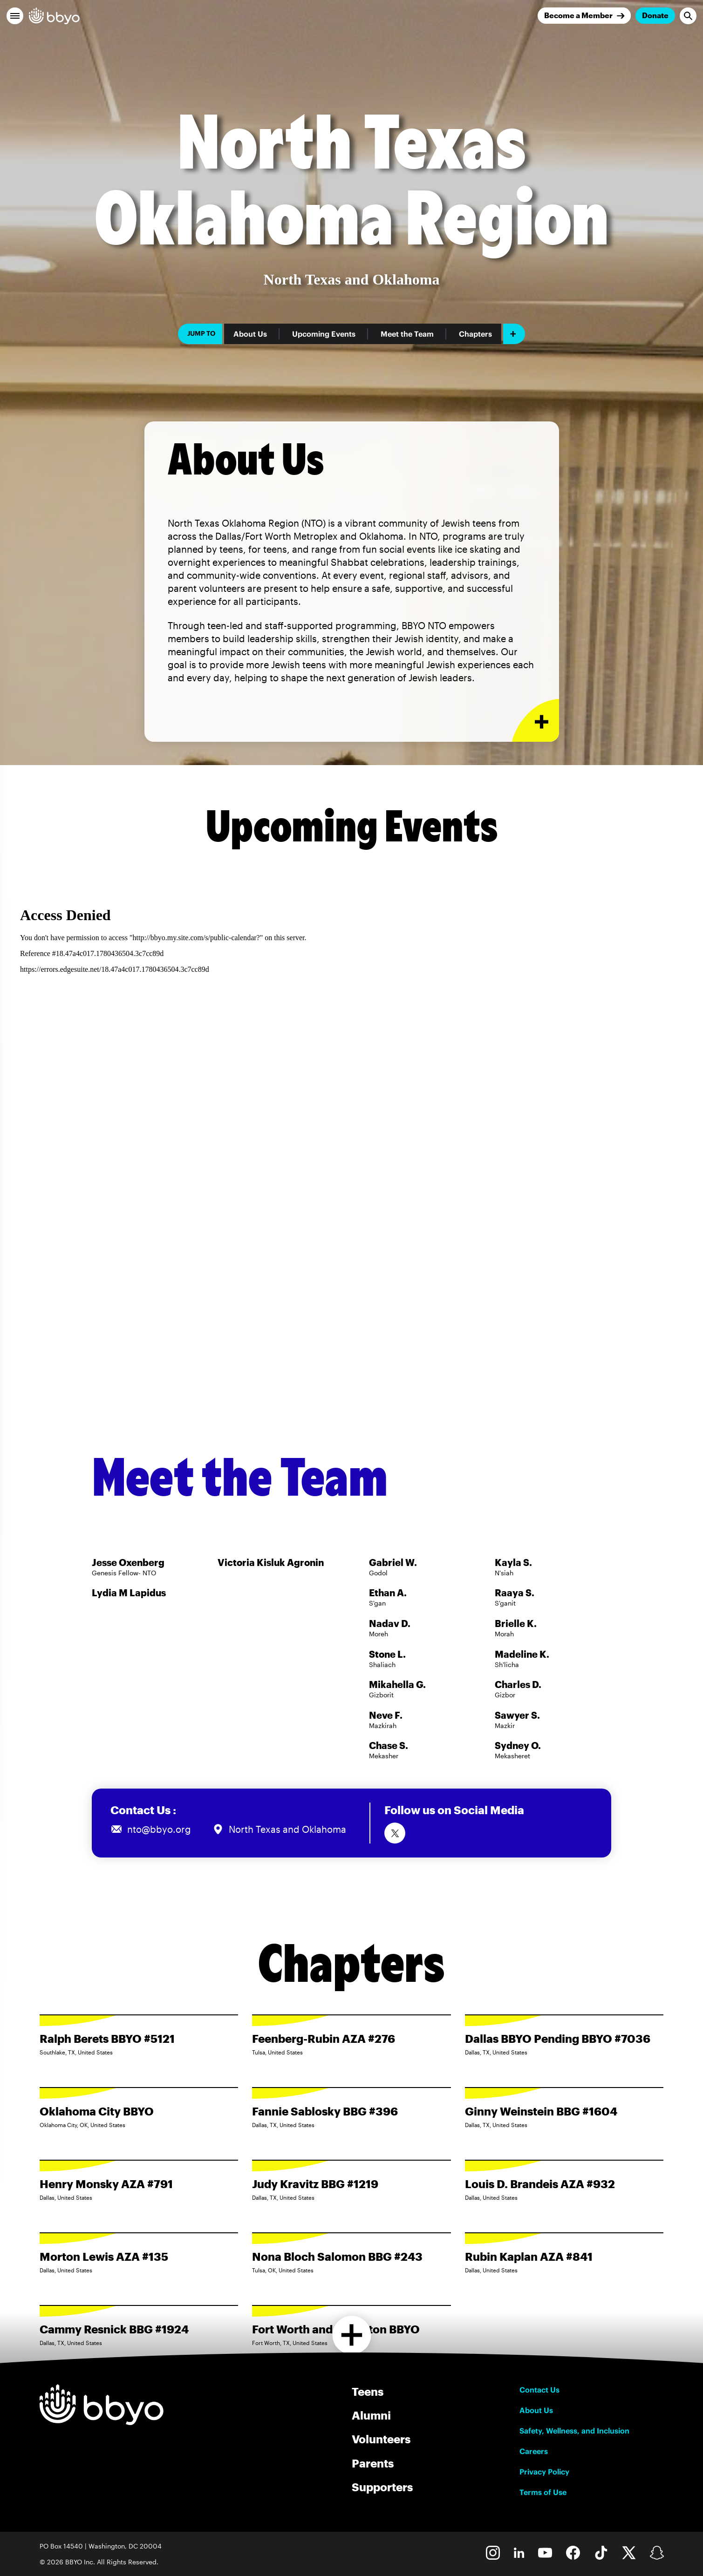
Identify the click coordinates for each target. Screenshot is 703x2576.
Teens (367, 2391)
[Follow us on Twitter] (394, 1833)
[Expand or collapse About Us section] (535, 720)
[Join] (584, 15)
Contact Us (539, 2389)
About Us (250, 334)
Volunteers (381, 2439)
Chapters (475, 334)
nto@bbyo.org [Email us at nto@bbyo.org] (159, 1829)
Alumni (371, 2415)
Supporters (382, 2487)
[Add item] (514, 334)
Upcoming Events (323, 334)
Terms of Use (542, 2492)
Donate (655, 15)
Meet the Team (407, 334)
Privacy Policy (544, 2471)
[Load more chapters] (351, 2335)
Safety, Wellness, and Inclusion (574, 2430)
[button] (15, 15)
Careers (533, 2451)
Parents (373, 2463)
